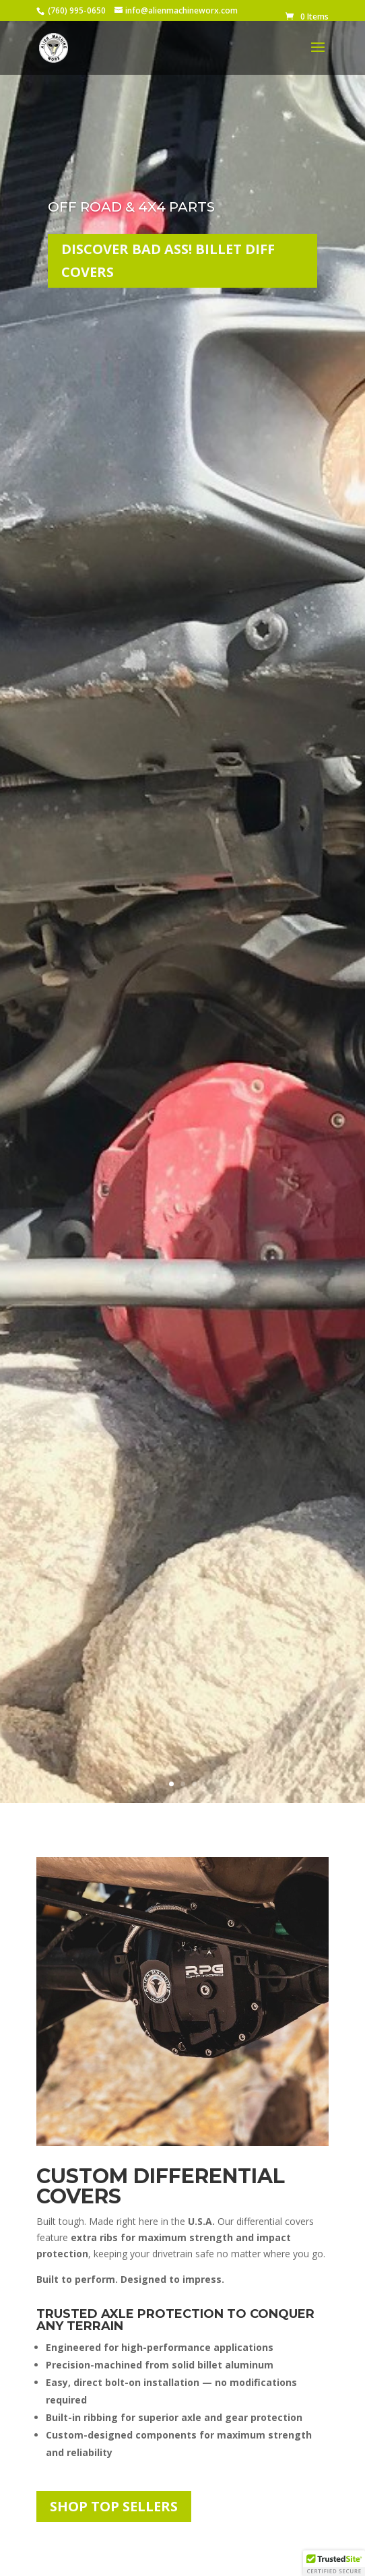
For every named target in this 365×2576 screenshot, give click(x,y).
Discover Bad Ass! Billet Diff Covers (168, 261)
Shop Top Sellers (114, 2506)
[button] (334, 2563)
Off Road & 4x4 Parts (131, 207)
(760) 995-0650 (77, 10)
